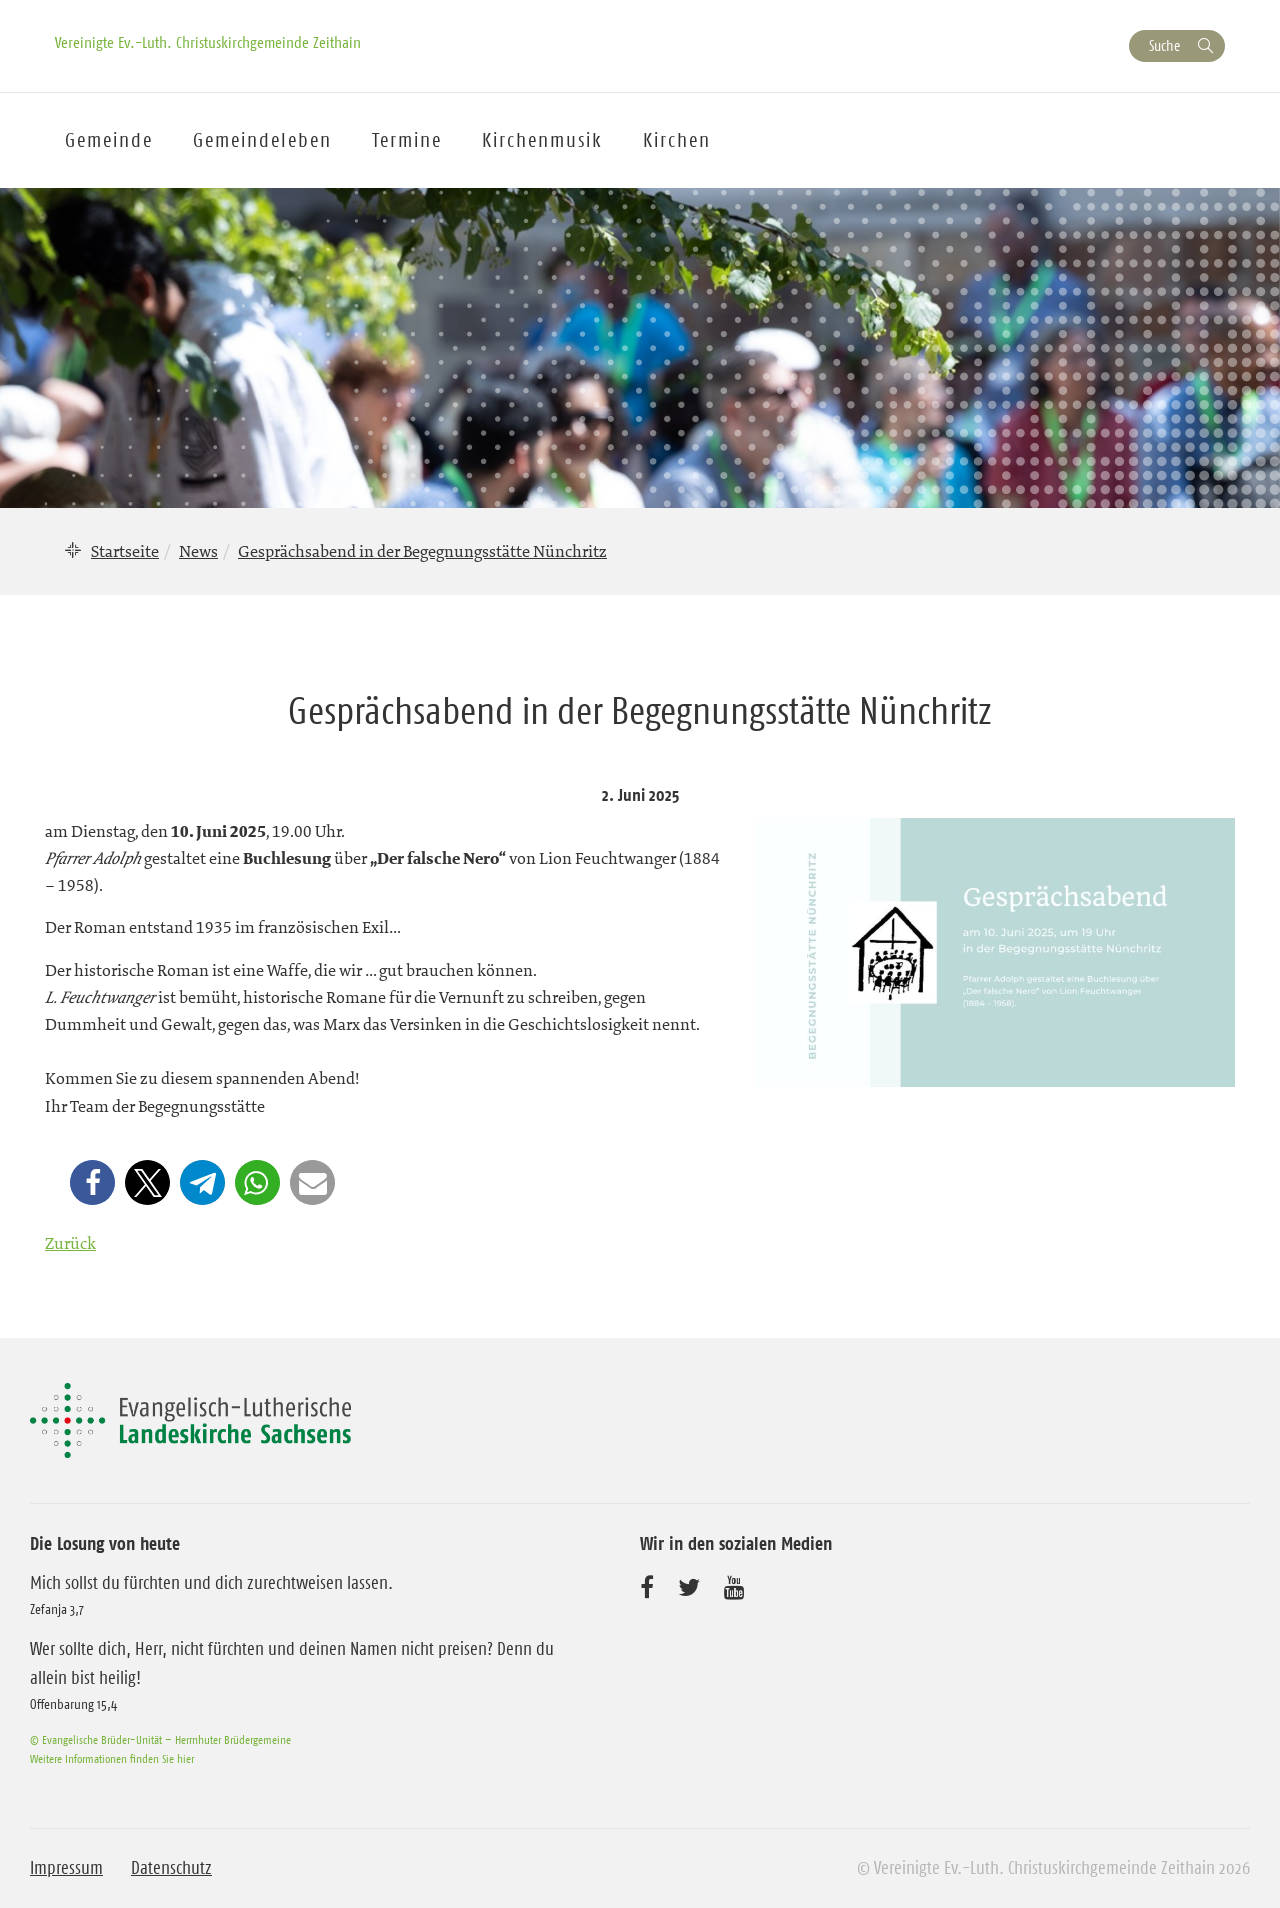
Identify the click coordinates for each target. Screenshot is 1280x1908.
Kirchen (677, 140)
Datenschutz (171, 1868)
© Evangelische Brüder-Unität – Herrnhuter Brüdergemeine (160, 1739)
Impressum (66, 1868)
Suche (1164, 45)
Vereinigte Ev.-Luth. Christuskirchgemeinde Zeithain (208, 42)
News (198, 551)
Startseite (125, 551)
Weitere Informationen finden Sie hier (112, 1758)
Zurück (70, 1243)
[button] (92, 1182)
